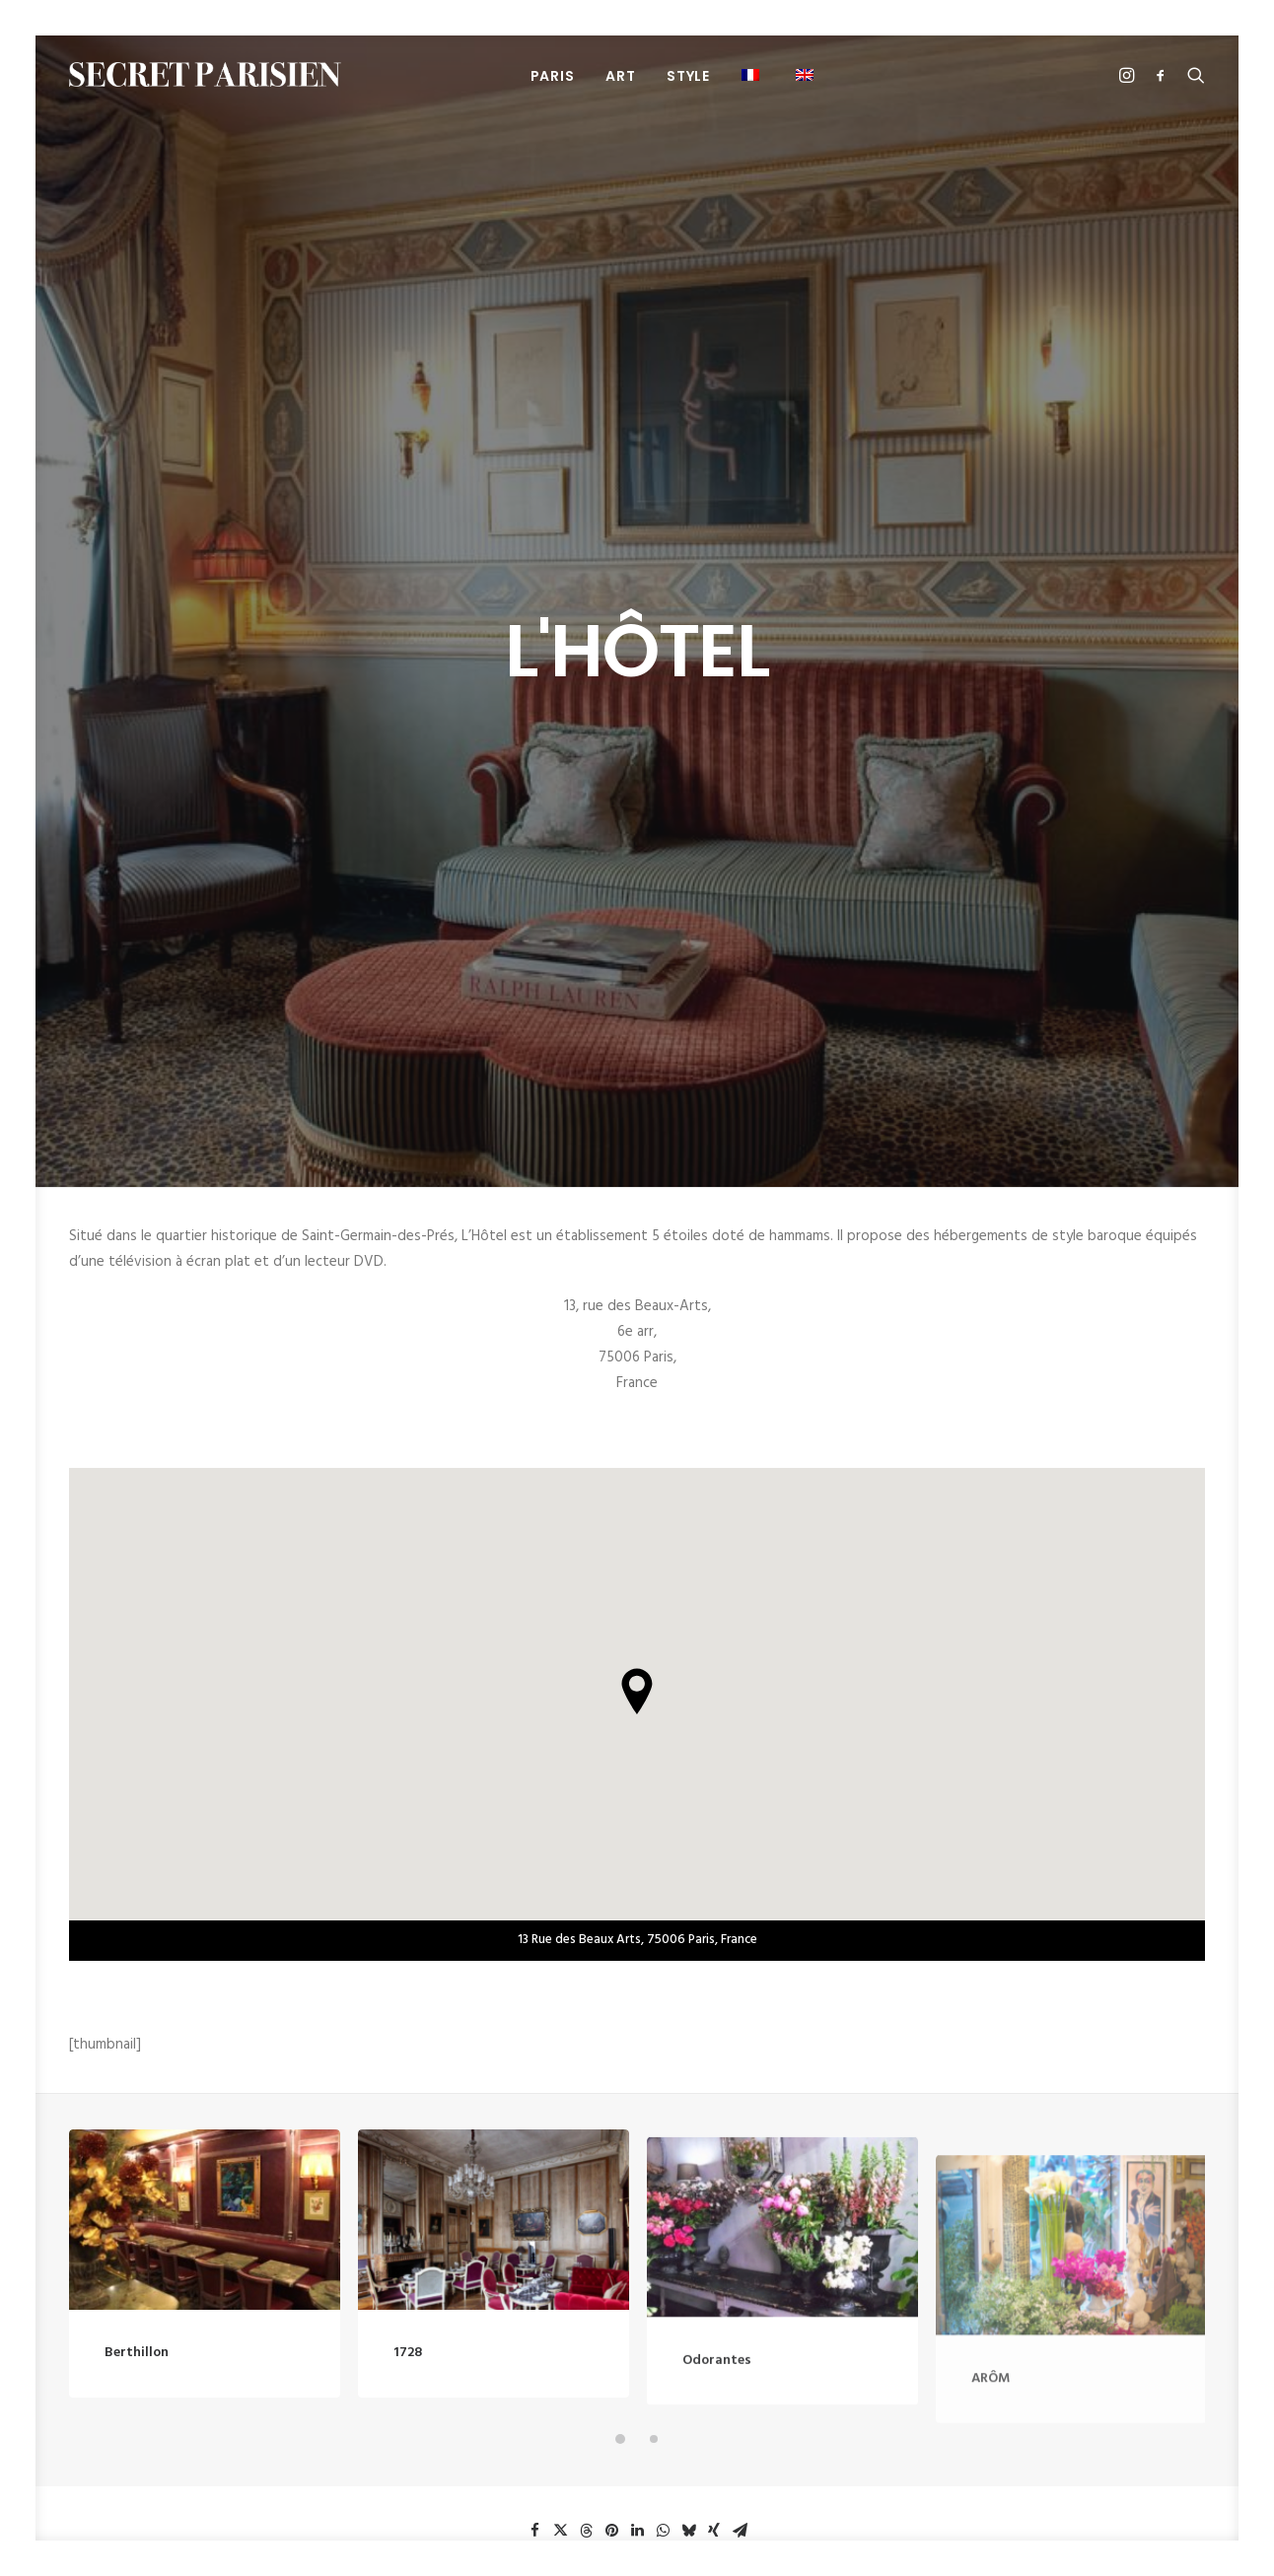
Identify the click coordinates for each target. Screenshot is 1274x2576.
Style (688, 76)
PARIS (553, 76)
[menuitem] (553, 75)
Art (620, 76)
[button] (807, 74)
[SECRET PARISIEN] (205, 74)
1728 (407, 1717)
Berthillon (137, 1674)
